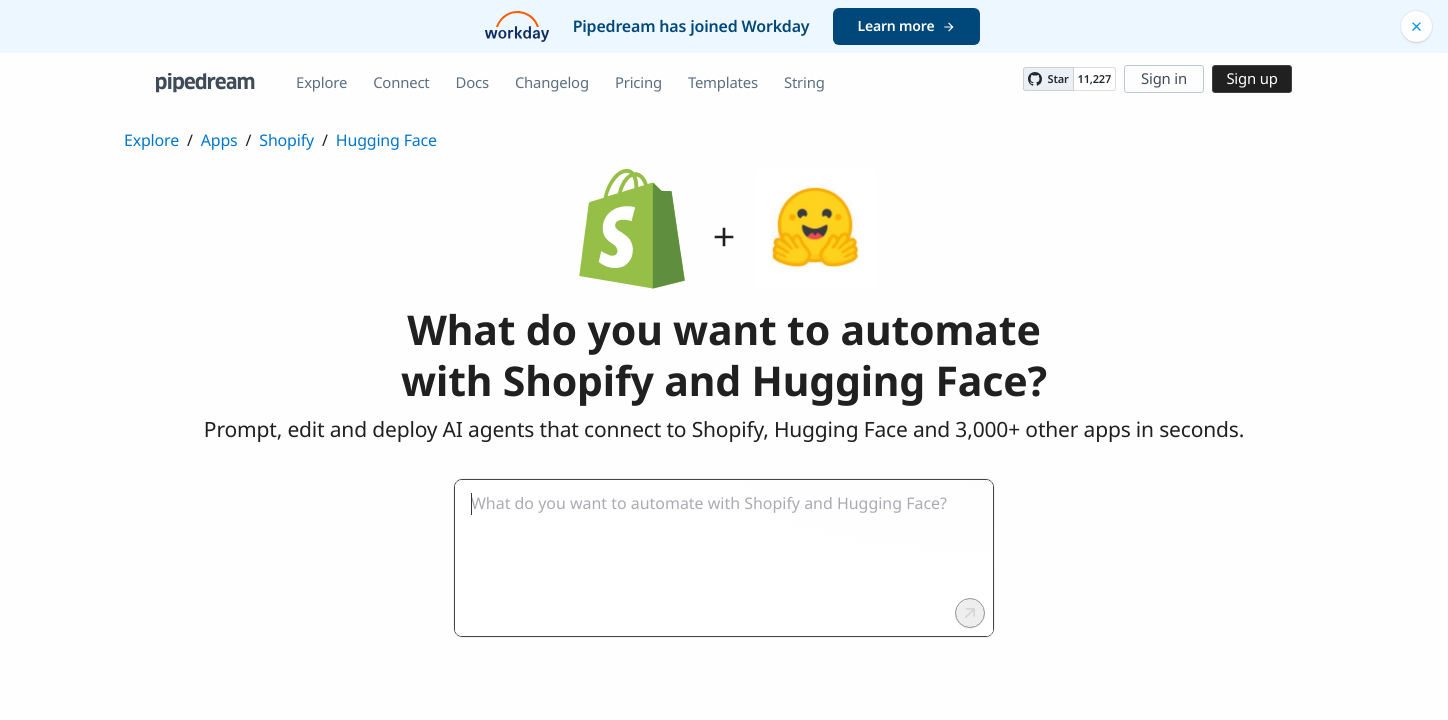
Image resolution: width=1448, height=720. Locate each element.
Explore (321, 83)
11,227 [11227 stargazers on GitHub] (1094, 79)
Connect (401, 83)
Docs (472, 83)
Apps (219, 140)
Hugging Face (386, 140)
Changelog (552, 83)
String (804, 83)
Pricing (638, 83)
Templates (723, 83)
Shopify (286, 140)
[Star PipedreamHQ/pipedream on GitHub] (1048, 79)
